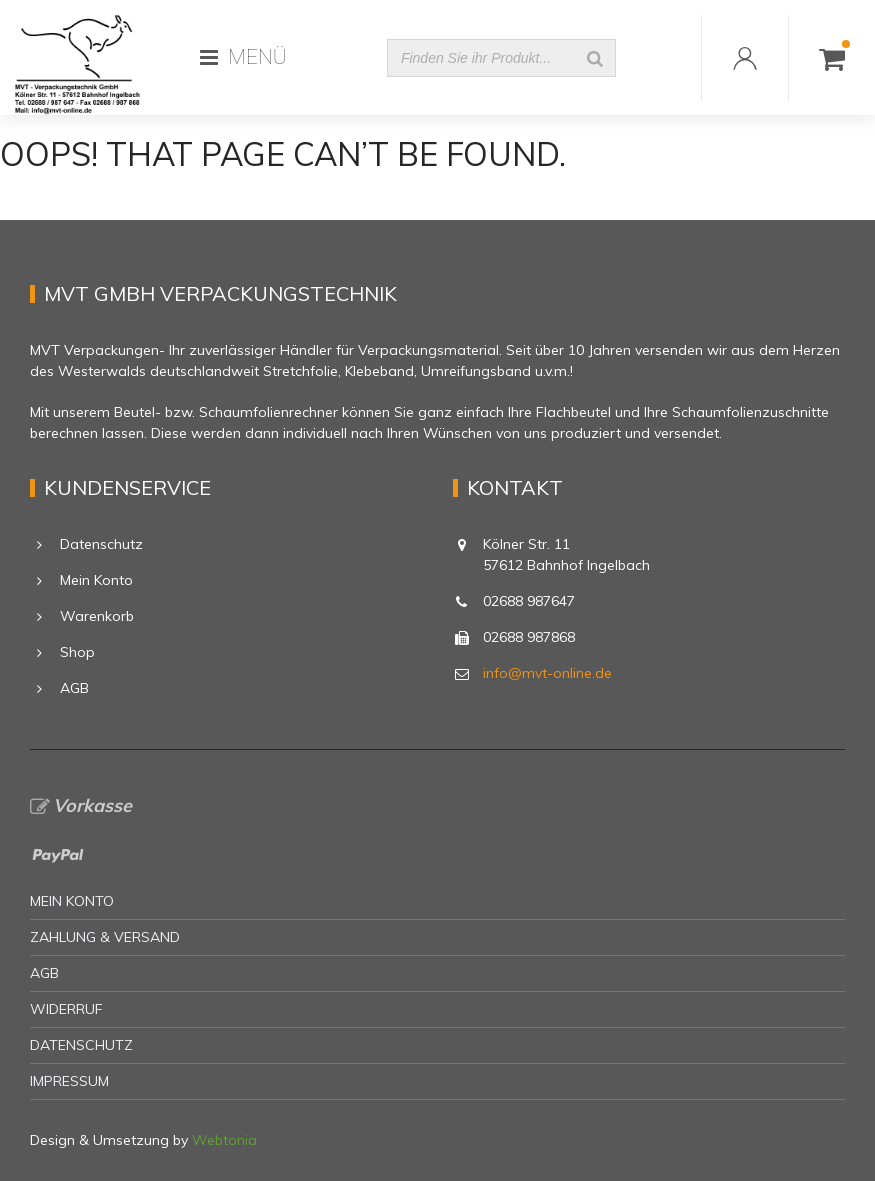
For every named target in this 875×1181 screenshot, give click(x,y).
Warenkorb (97, 616)
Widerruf (66, 1009)
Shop (77, 652)
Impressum (69, 1081)
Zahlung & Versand (105, 937)
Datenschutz (101, 544)
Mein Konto (96, 580)
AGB (74, 688)
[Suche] (595, 58)
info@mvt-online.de (547, 673)
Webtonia (224, 1140)
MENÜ (243, 57)
